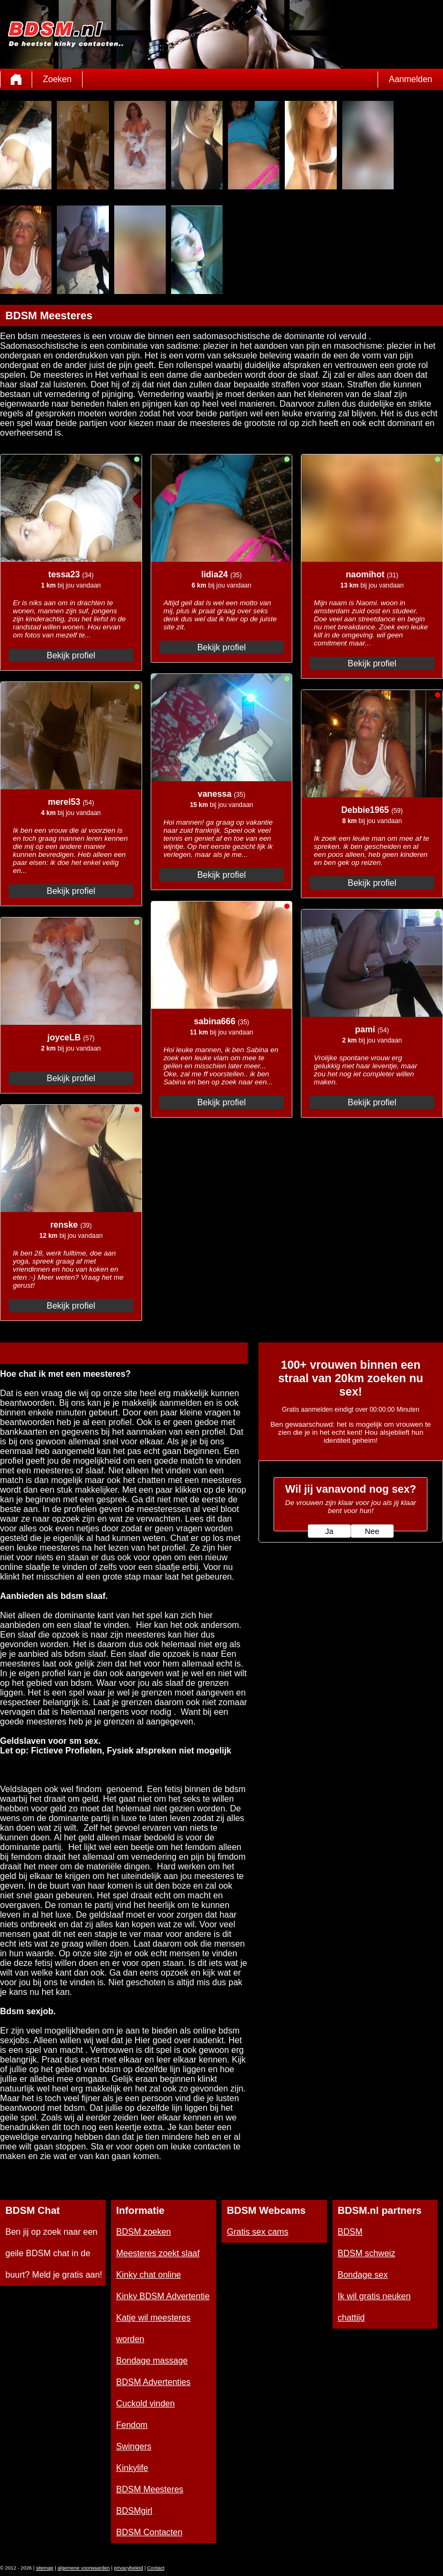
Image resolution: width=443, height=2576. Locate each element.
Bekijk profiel (71, 655)
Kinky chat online (148, 2274)
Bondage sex (363, 2274)
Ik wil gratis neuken (374, 2296)
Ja (329, 1531)
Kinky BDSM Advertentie (163, 2296)
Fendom (132, 2425)
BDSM (350, 2231)
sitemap (45, 2568)
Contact (155, 2568)
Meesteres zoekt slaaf (158, 2253)
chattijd (351, 2317)
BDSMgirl (134, 2510)
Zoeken (57, 79)
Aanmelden (410, 79)
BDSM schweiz (367, 2253)
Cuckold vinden (145, 2403)
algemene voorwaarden (83, 2568)
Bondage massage (152, 2360)
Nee (372, 1531)
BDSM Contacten (149, 2532)
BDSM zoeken (143, 2231)
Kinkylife (132, 2467)
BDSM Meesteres (149, 2489)
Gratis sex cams (258, 2231)
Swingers (134, 2446)
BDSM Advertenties (153, 2382)
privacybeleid (128, 2568)
